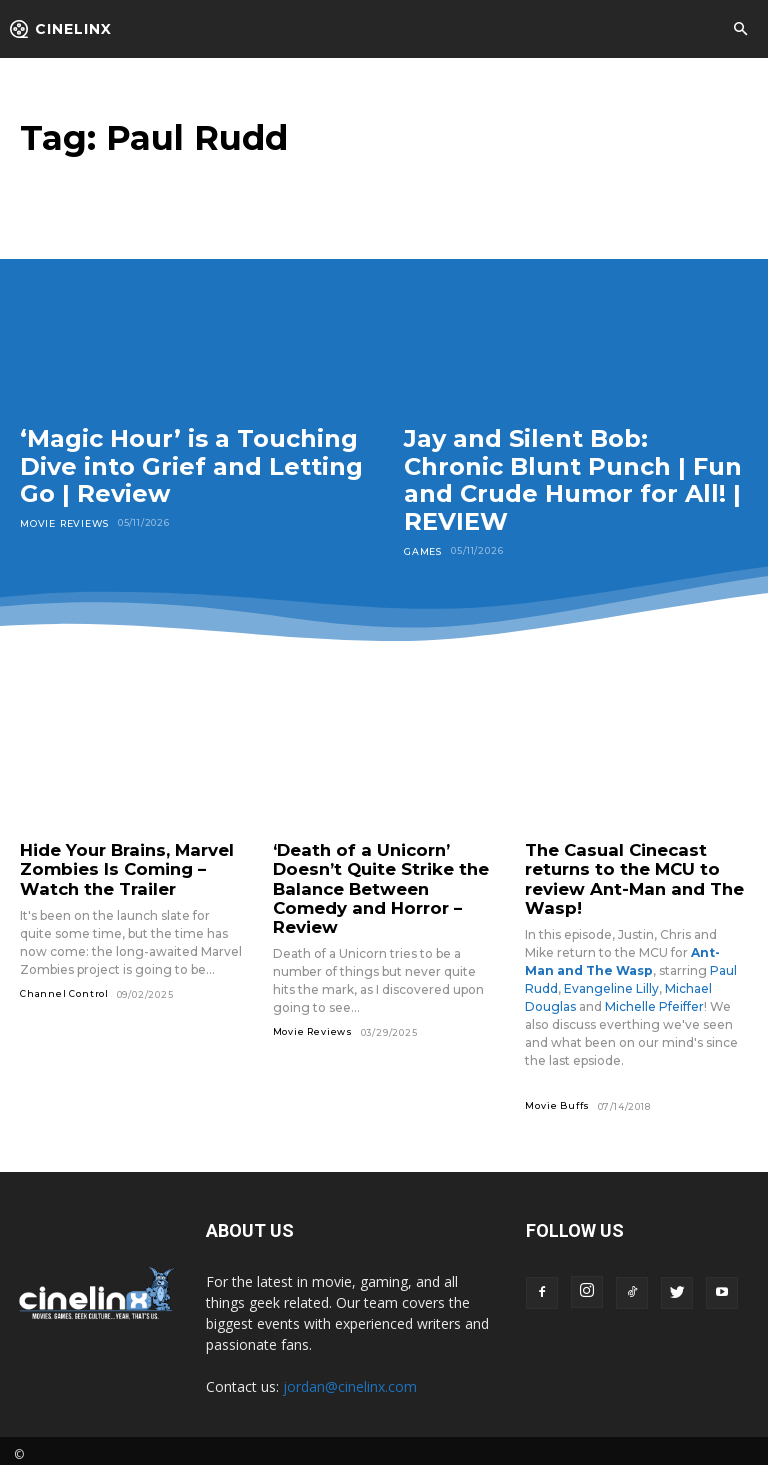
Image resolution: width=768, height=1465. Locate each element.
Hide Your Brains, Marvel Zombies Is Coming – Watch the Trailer (117, 867)
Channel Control (64, 987)
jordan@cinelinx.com (350, 1378)
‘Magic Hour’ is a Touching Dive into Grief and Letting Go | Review (191, 466)
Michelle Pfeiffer (654, 998)
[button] (740, 30)
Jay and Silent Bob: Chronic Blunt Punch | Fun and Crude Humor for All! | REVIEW (573, 480)
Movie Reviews (62, 522)
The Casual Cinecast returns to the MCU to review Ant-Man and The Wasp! (623, 875)
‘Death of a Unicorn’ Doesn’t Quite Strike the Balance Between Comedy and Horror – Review (379, 875)
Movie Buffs (557, 1097)
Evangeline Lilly (611, 980)
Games (423, 550)
